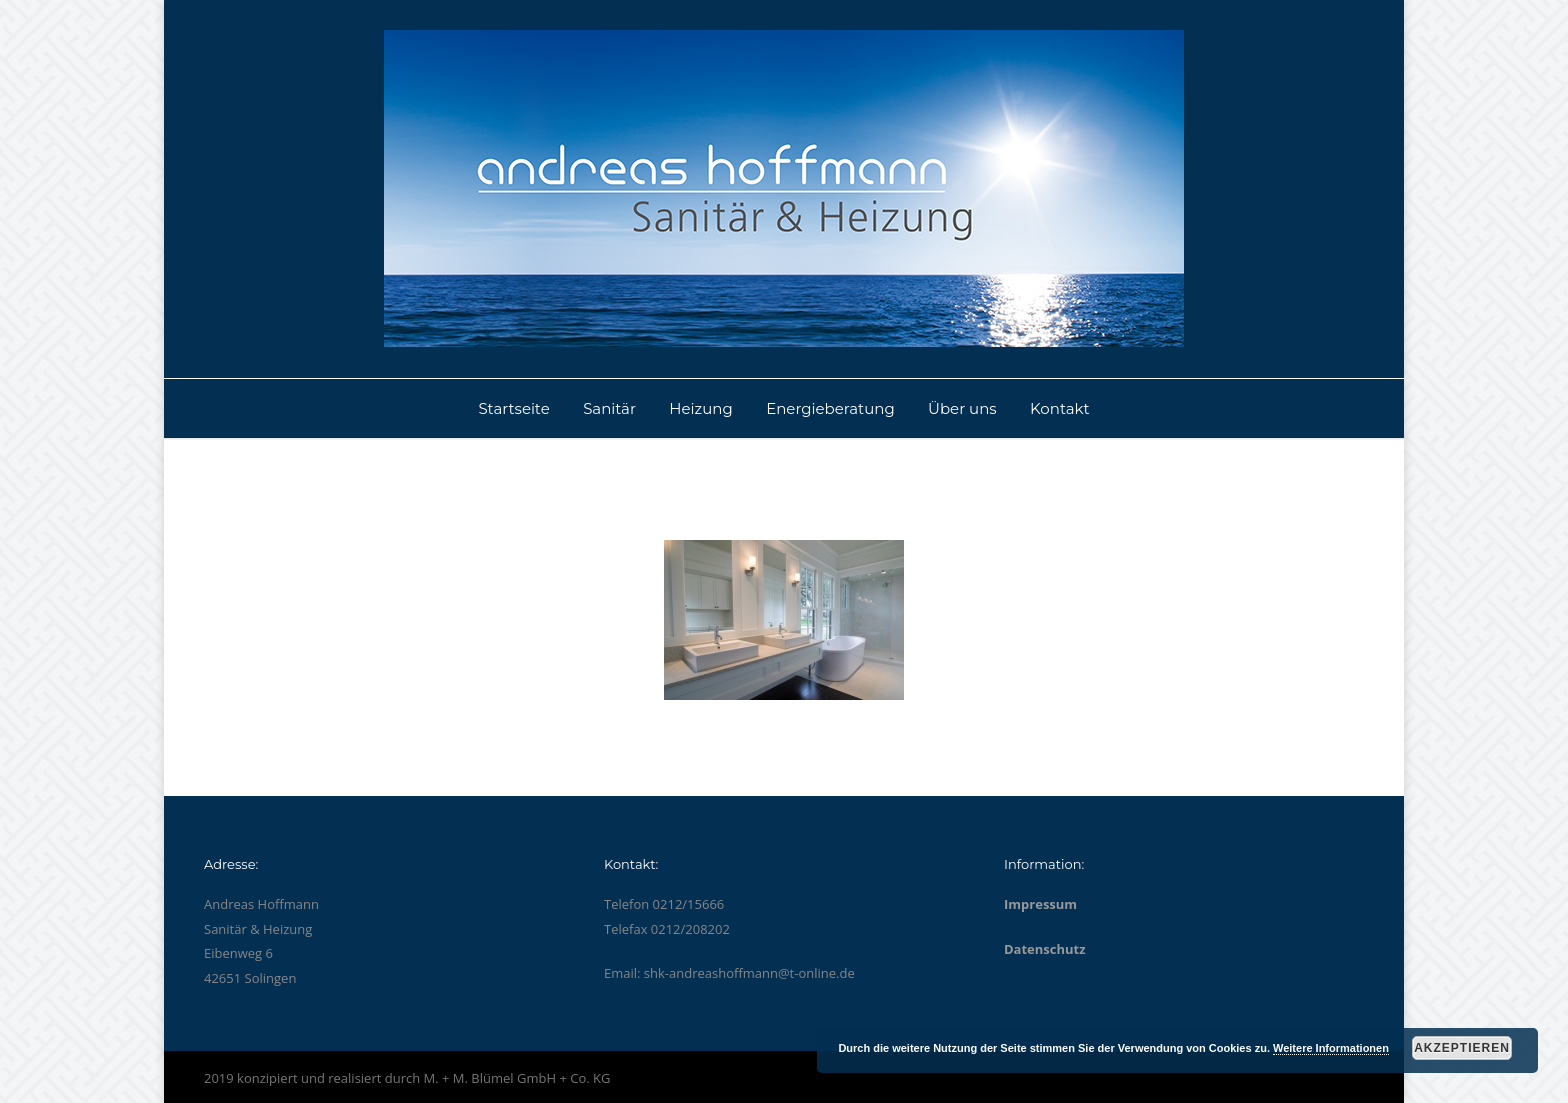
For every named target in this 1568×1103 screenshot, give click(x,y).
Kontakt (1060, 408)
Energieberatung (830, 408)
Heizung (700, 408)
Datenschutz (1045, 949)
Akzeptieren (1462, 1048)
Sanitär (609, 408)
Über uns (962, 408)
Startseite (513, 408)
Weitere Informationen (1331, 1048)
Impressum (1040, 904)
